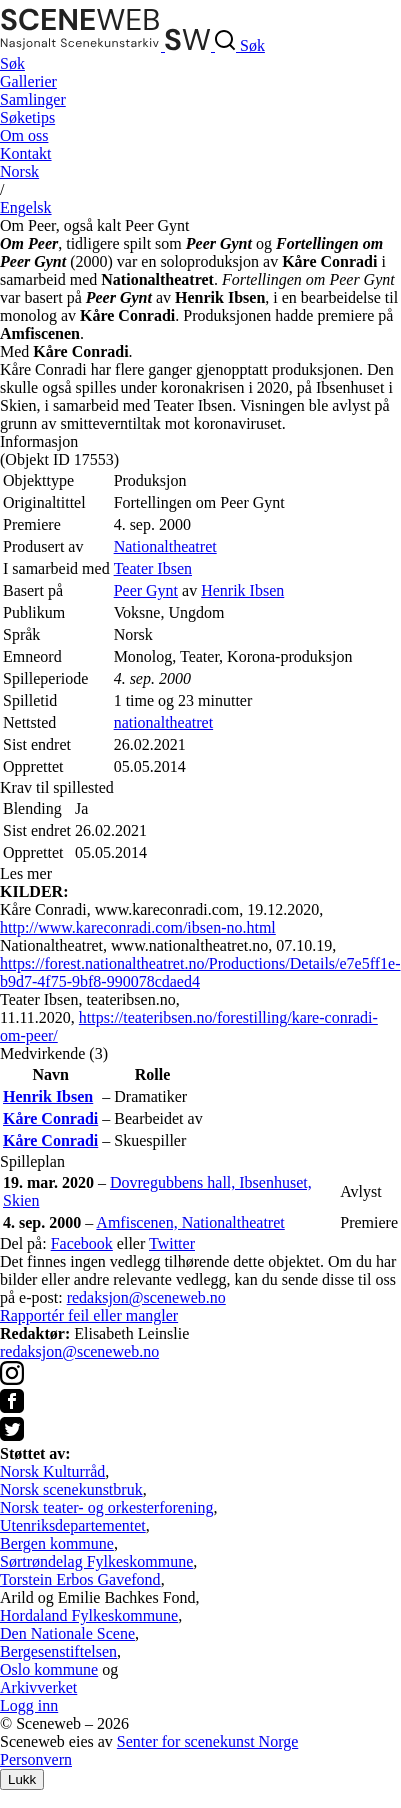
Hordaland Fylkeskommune (89, 1615)
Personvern (36, 1759)
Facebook (82, 1243)
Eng (26, 207)
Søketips (27, 117)
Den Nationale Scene (67, 1633)
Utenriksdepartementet (73, 1525)
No (19, 171)
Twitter (172, 1243)
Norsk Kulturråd (52, 1471)
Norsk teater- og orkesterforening (106, 1507)
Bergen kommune (57, 1543)
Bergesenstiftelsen (58, 1651)
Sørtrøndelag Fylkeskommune (96, 1561)
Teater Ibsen (153, 568)
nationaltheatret (164, 722)
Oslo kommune (49, 1669)
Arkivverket (38, 1687)
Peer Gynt (146, 590)
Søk (12, 63)
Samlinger (33, 99)
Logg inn (29, 1705)
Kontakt (26, 153)
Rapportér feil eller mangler (89, 1315)
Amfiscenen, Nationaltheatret (190, 1222)
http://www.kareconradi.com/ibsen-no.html (138, 927)
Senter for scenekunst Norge (207, 1741)
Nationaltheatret (165, 546)
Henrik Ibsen (242, 590)
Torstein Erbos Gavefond (80, 1579)
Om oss (24, 135)
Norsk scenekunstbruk (71, 1489)
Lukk (22, 1779)
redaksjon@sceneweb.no (146, 1297)
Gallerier (28, 81)
